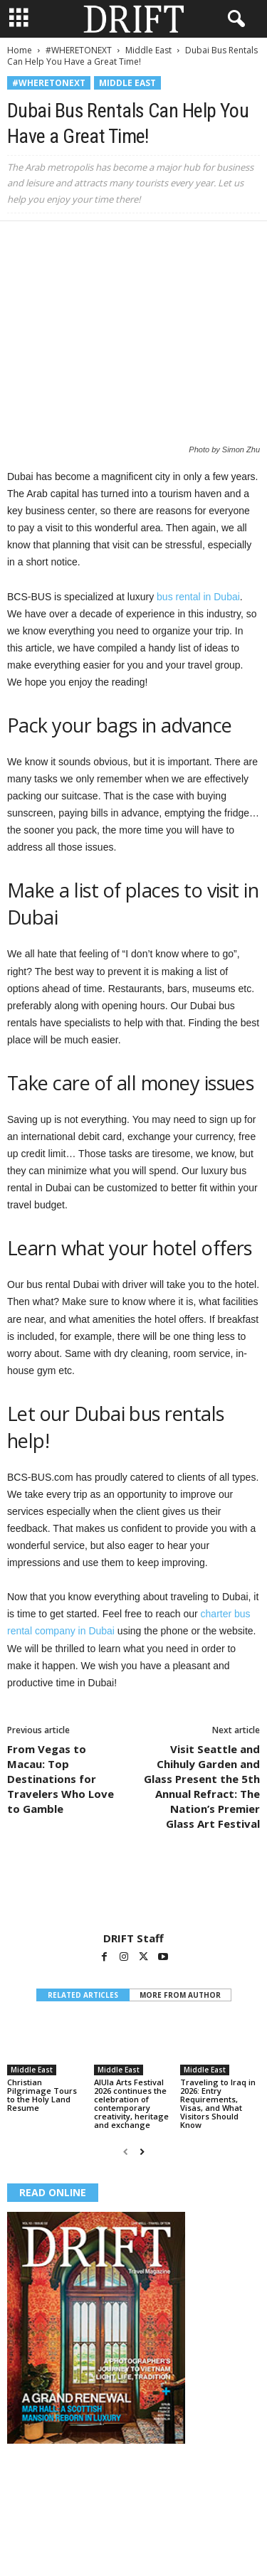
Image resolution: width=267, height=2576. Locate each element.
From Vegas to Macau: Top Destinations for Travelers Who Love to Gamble (60, 1779)
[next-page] (142, 2151)
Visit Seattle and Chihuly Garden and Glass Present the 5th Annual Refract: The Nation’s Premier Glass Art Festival (202, 1786)
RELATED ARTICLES (83, 1995)
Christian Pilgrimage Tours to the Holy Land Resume (42, 2095)
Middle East (148, 50)
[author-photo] (133, 1890)
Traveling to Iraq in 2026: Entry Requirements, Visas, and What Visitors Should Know (218, 2103)
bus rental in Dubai (198, 596)
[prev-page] (125, 2151)
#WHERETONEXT (79, 50)
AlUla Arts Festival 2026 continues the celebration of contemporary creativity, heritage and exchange (131, 2103)
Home (19, 50)
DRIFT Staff (133, 1938)
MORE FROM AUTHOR (180, 1995)
